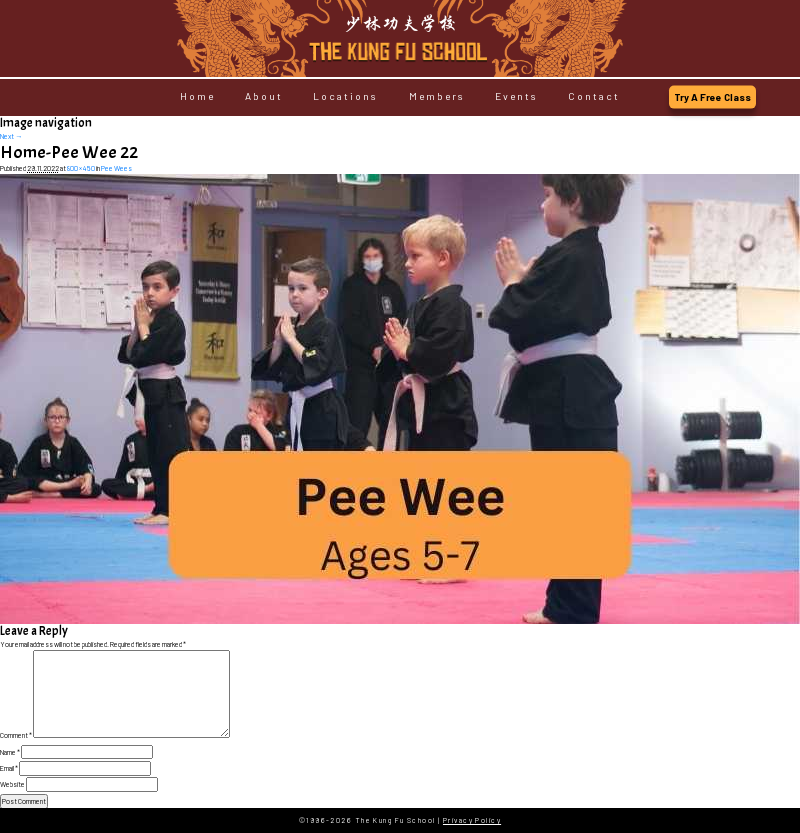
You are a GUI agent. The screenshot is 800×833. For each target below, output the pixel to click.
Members (437, 97)
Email (9, 768)
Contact (594, 97)
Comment (16, 735)
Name (10, 752)
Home (197, 97)
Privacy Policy (472, 820)
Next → (11, 136)
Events (516, 97)
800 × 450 (81, 168)
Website (12, 784)
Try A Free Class (712, 97)
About (264, 97)
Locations (345, 97)
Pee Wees (116, 168)
